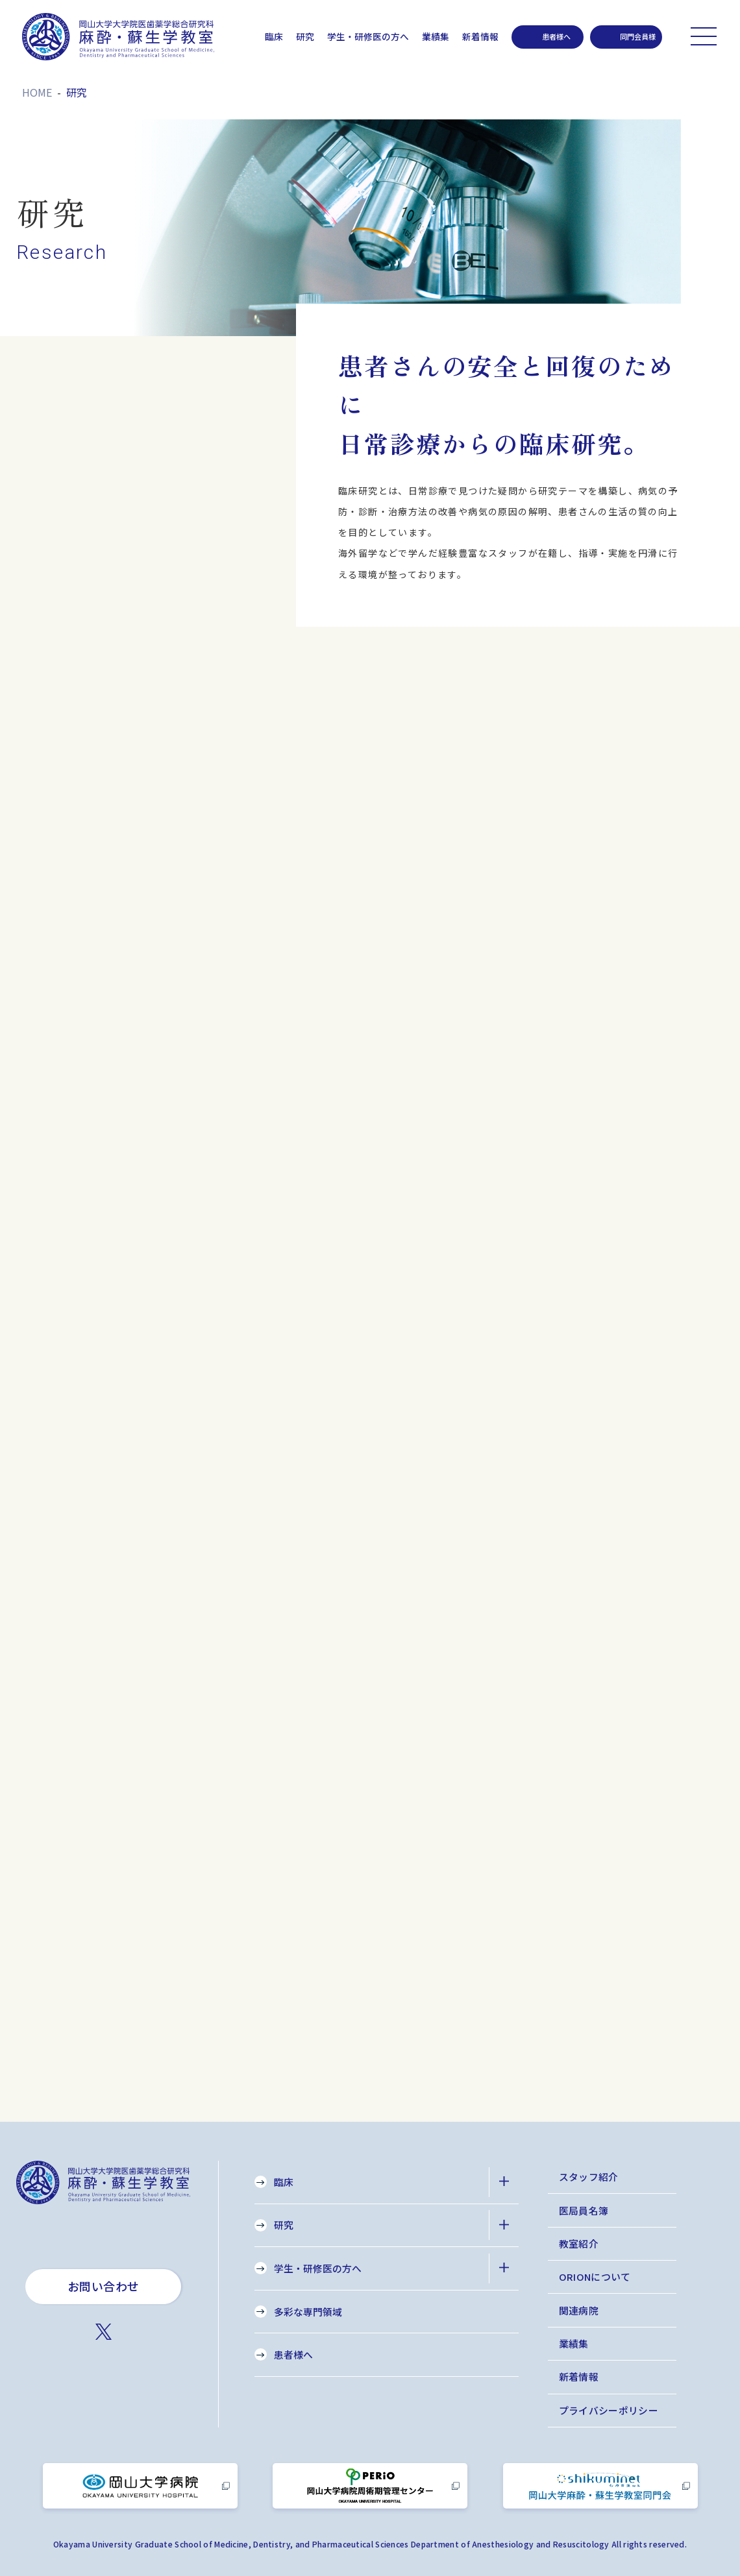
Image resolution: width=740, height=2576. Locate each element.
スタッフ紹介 (589, 2176)
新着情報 (480, 36)
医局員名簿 (584, 2210)
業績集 (435, 36)
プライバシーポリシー (609, 2410)
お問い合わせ (104, 2286)
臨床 (274, 36)
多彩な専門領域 (308, 2311)
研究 (305, 36)
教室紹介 (578, 2243)
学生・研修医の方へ (368, 36)
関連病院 (578, 2310)
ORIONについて (595, 2276)
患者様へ (293, 2354)
